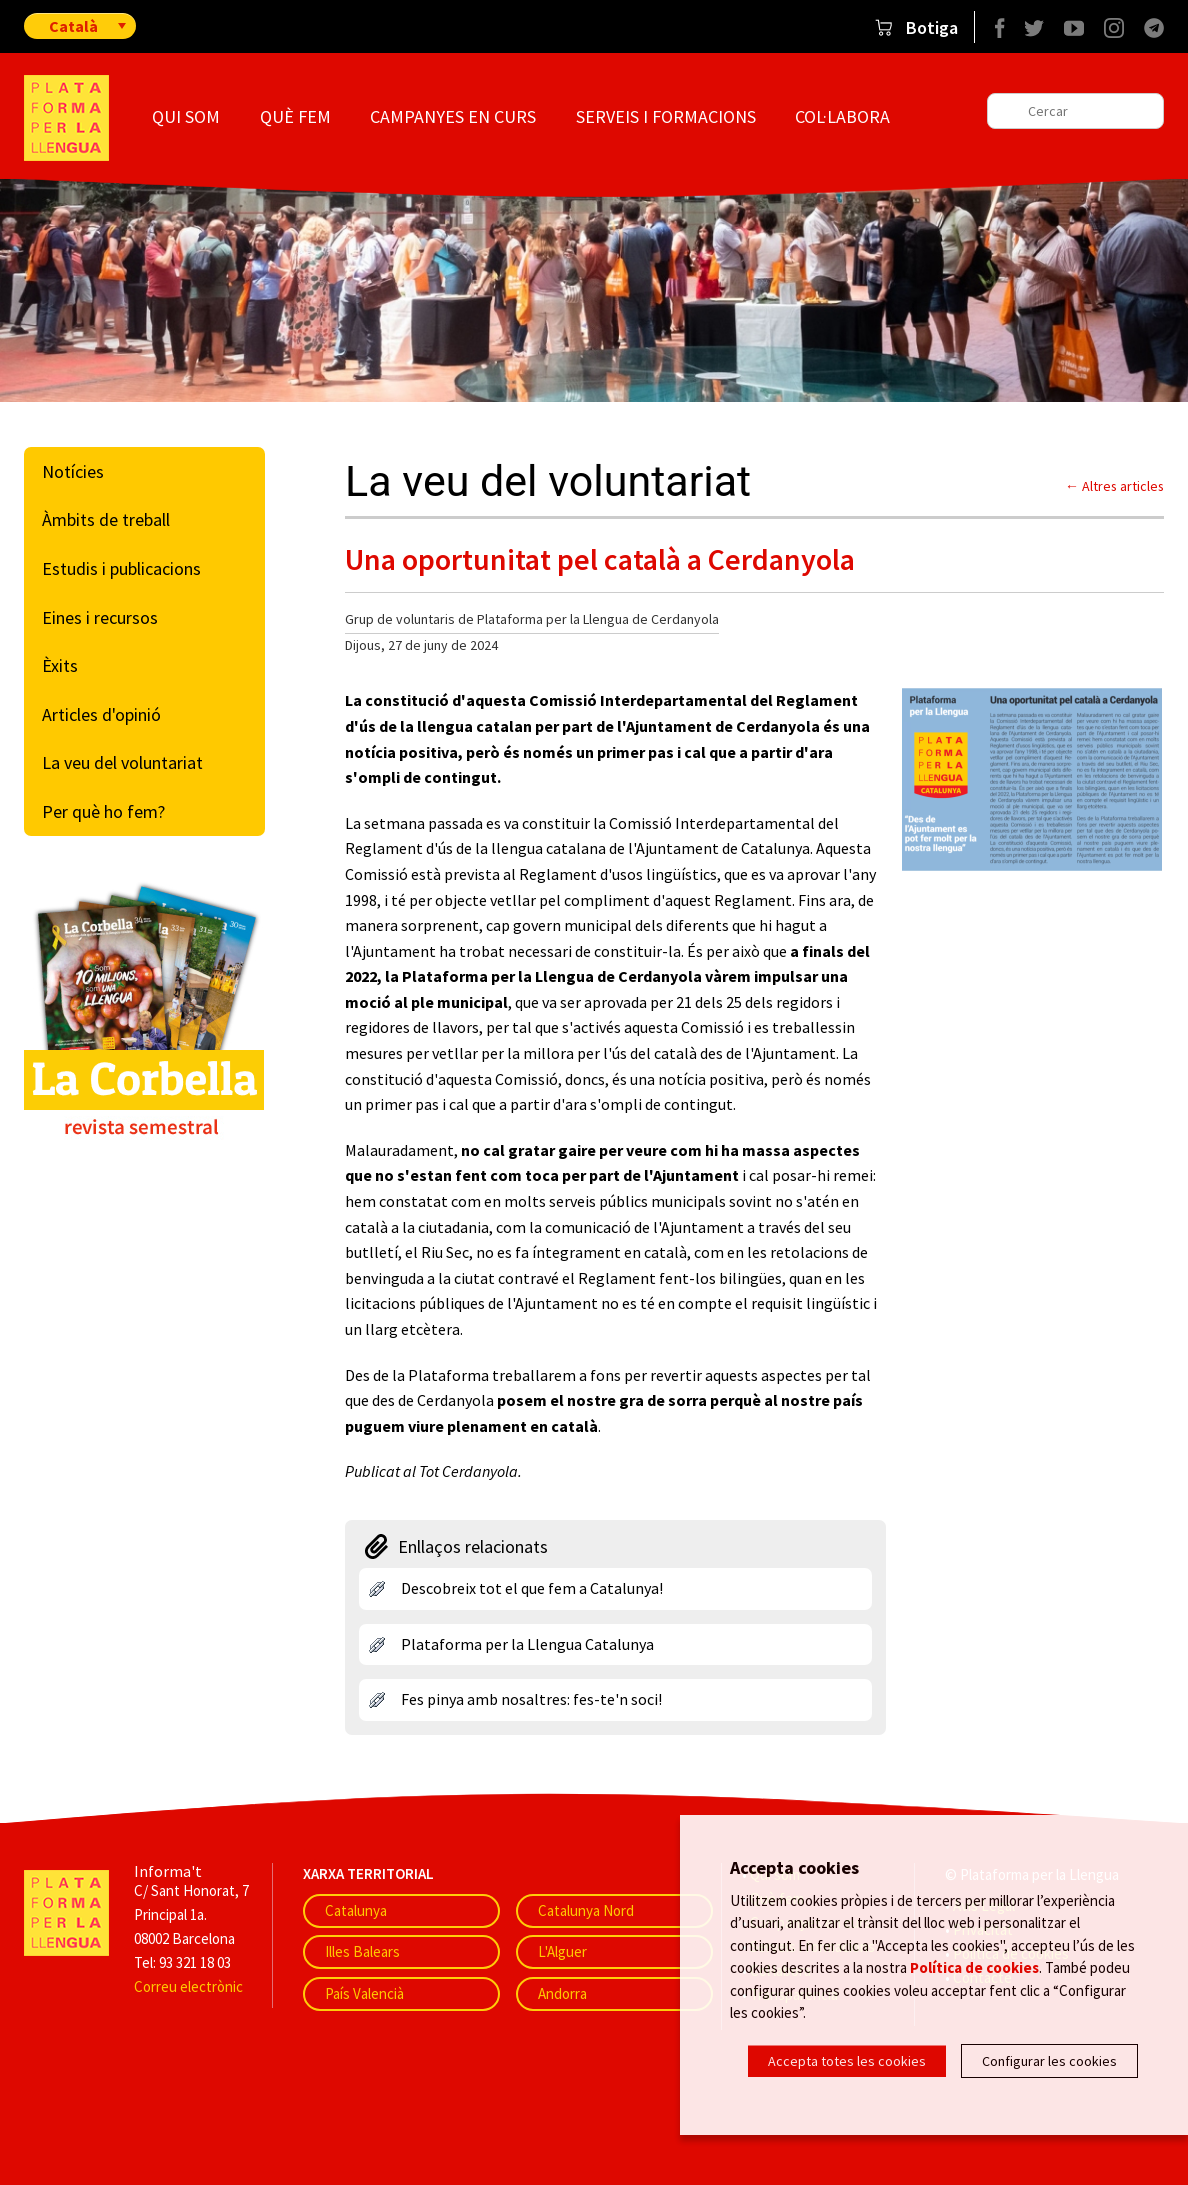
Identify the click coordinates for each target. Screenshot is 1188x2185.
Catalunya (356, 1910)
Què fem (295, 116)
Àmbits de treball (106, 519)
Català (73, 26)
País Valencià (364, 1993)
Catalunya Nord (586, 1910)
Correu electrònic (188, 1986)
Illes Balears (362, 1951)
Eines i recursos (100, 617)
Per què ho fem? (103, 811)
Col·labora (842, 116)
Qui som (186, 116)
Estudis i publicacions (121, 568)
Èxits (60, 665)
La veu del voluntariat (122, 762)
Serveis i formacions (666, 116)
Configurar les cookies (1049, 2061)
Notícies (73, 471)
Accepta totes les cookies (847, 2061)
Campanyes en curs (453, 116)
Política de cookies (974, 1967)
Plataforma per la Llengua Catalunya (527, 1644)
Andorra (562, 1993)
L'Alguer (562, 1951)
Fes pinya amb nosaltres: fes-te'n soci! (531, 1699)
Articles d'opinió (101, 714)
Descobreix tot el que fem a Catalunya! (532, 1588)
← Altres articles (1114, 486)
